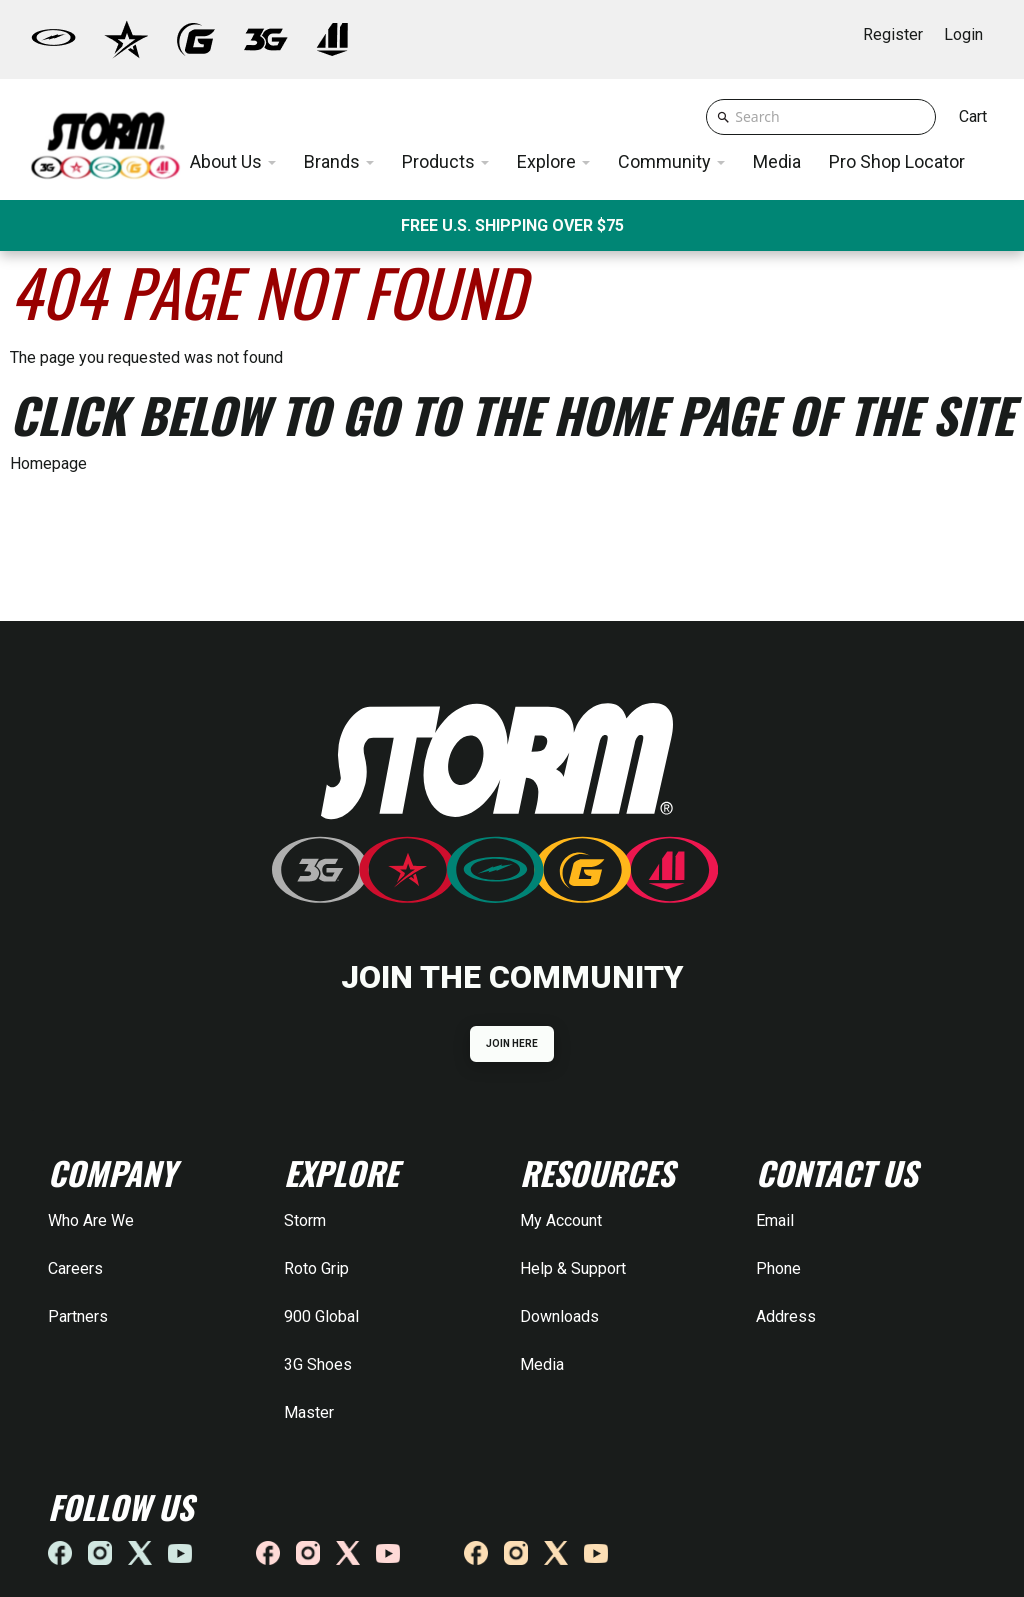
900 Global (321, 1316)
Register (893, 34)
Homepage (48, 463)
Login (963, 34)
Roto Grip (316, 1268)
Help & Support (573, 1268)
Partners (78, 1316)
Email (775, 1220)
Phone (778, 1268)
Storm (305, 1220)
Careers (75, 1268)
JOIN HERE (512, 1043)
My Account (561, 1220)
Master (309, 1412)
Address (786, 1316)
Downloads (559, 1316)
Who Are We (91, 1220)
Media (542, 1364)
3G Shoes (318, 1364)
